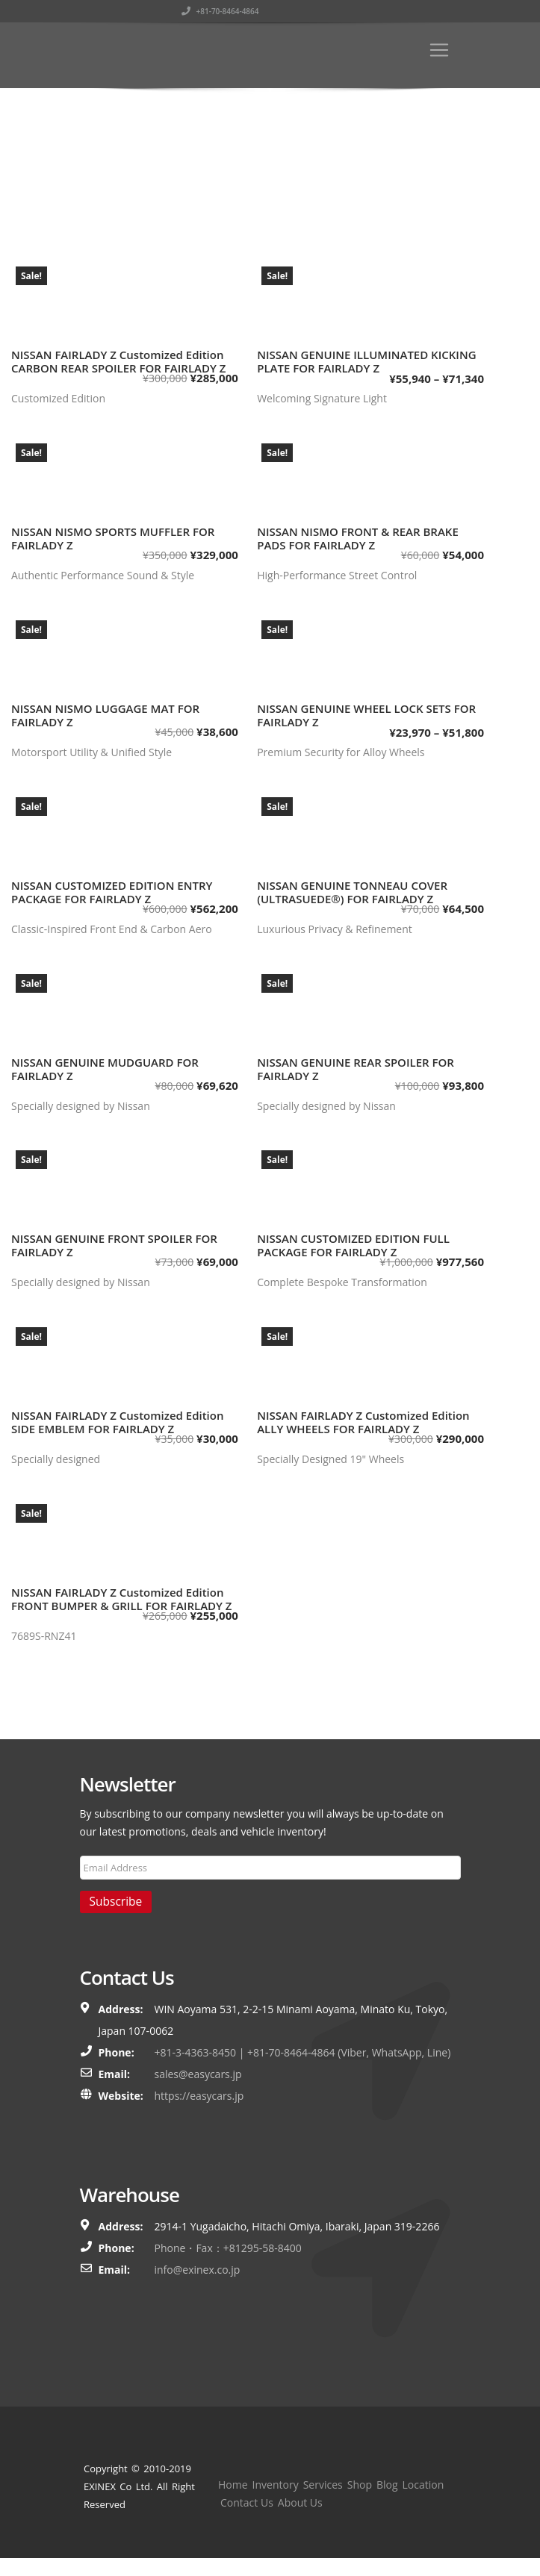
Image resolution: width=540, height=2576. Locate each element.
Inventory (275, 2484)
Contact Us (246, 2502)
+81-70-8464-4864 (422, 11)
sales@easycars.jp (198, 2074)
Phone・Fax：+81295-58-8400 (228, 2248)
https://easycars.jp (199, 2096)
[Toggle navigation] (439, 50)
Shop (359, 2484)
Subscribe (116, 1901)
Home (233, 2484)
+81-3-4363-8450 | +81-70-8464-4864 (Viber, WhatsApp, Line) (303, 2052)
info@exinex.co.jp (197, 2269)
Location (423, 2484)
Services (323, 2484)
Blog (387, 2484)
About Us (300, 2502)
